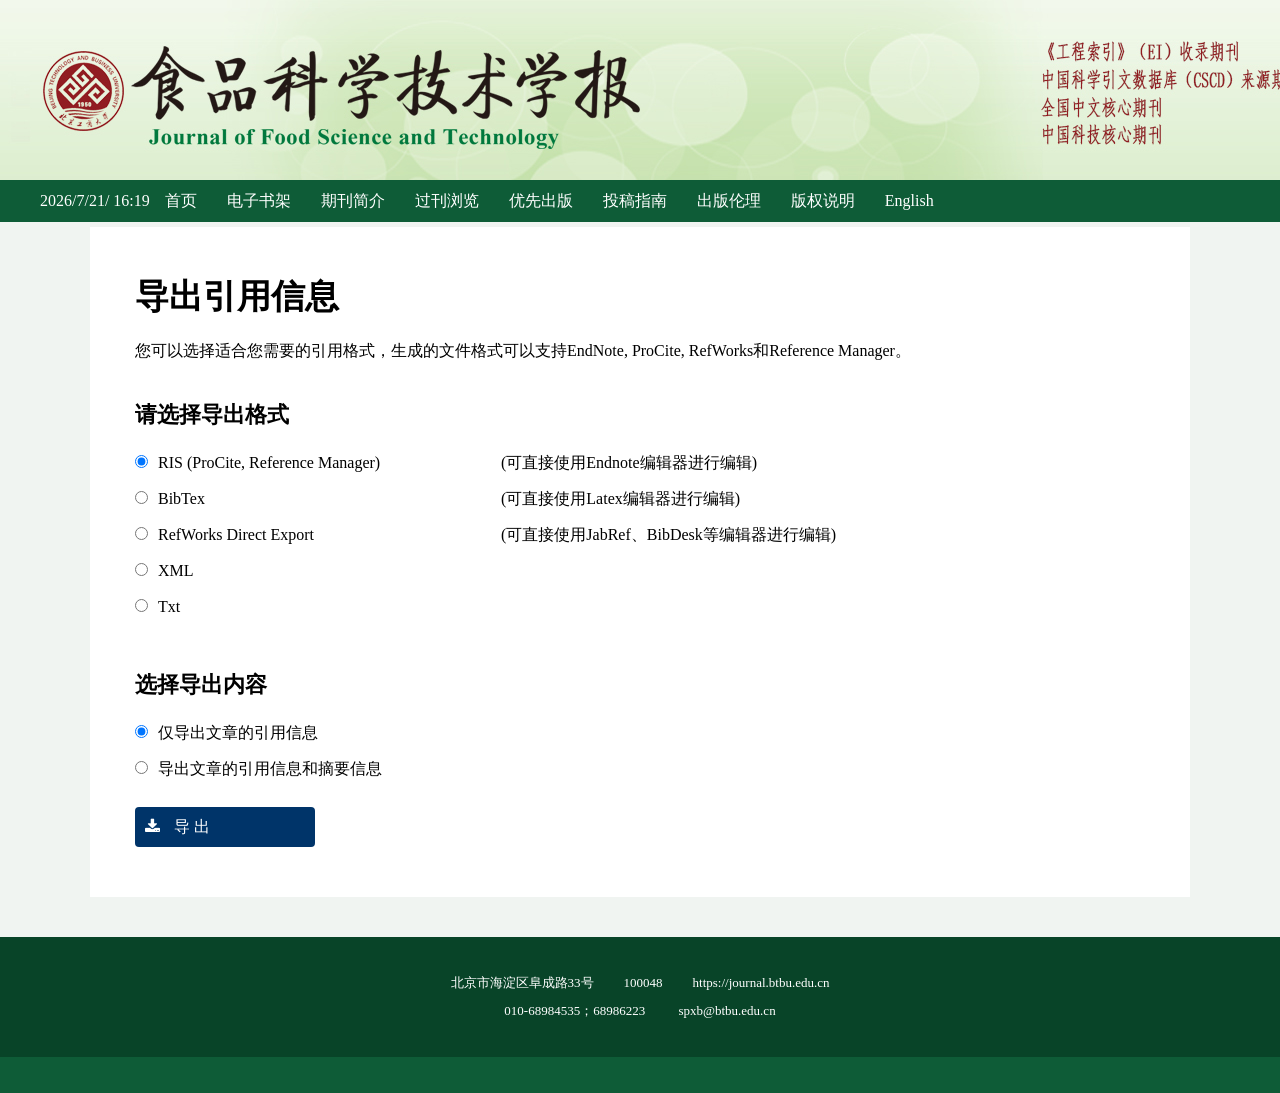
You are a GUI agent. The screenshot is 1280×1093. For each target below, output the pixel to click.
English (909, 200)
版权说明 (823, 200)
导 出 (172, 826)
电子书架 (259, 200)
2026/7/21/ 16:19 (95, 200)
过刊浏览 (447, 200)
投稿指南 (635, 200)
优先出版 (541, 200)
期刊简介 (353, 200)
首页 (181, 200)
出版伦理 (729, 200)
